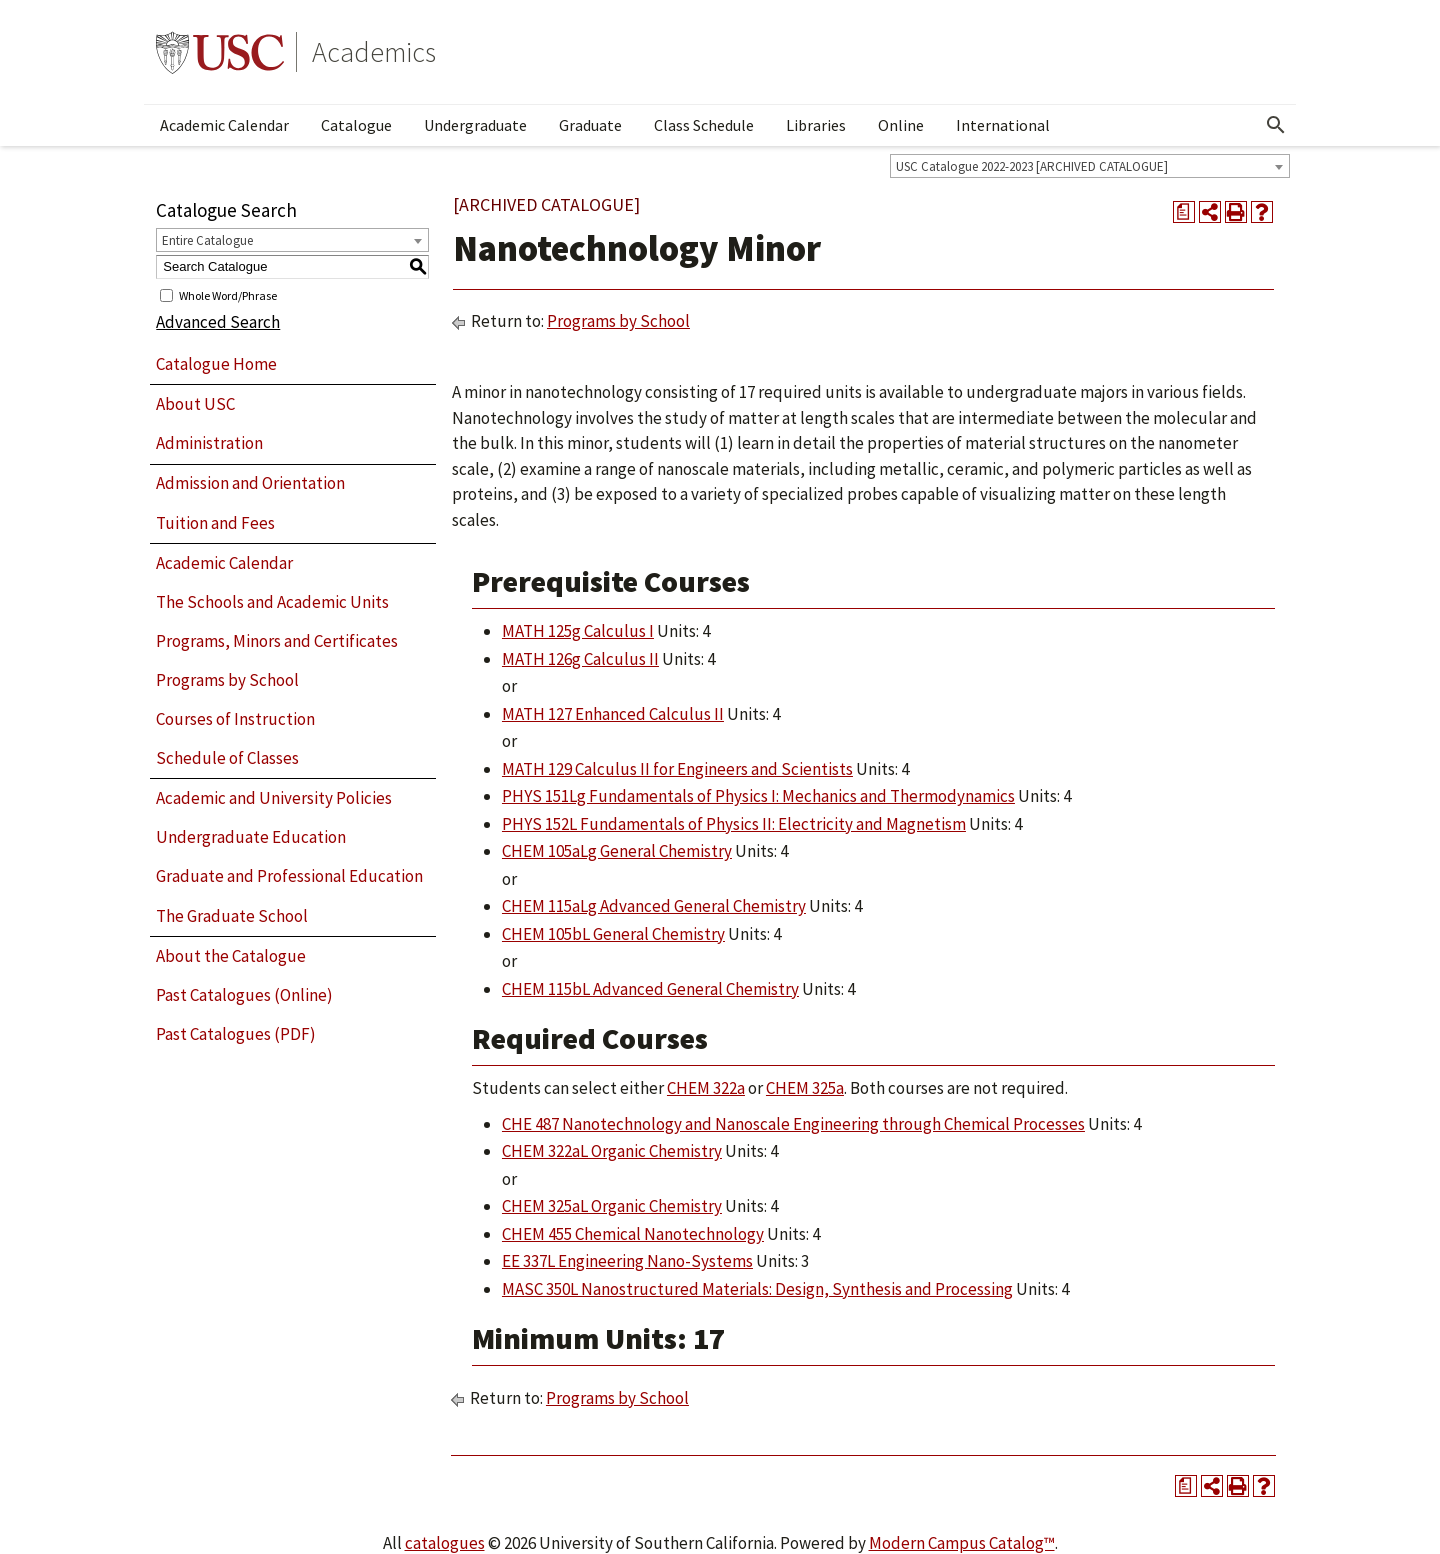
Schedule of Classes (227, 758)
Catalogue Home (216, 364)
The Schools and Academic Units (272, 602)
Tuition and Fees (215, 523)
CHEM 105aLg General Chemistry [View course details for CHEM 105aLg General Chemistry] (617, 851)
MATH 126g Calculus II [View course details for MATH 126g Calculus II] (580, 659)
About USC (195, 404)
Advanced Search (218, 322)
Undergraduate (475, 125)
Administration (209, 443)
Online (901, 125)
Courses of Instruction (235, 719)
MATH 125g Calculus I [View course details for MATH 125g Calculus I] (578, 631)
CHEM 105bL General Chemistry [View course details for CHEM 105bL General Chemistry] (613, 934)
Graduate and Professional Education (289, 876)
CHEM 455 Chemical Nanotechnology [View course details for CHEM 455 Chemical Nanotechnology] (633, 1234)
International (1003, 125)
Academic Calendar (224, 125)
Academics (374, 52)
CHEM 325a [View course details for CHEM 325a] (805, 1088)
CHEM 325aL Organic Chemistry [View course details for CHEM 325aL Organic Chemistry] (612, 1206)
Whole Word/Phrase (228, 294)
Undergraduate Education (251, 837)
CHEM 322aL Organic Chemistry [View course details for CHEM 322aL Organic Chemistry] (612, 1151)
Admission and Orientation (250, 483)
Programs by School (227, 680)
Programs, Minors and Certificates (277, 641)
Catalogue (356, 125)
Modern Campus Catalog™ (962, 1543)
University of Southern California (220, 52)
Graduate (590, 125)
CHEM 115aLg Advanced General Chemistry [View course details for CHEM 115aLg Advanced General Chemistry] (654, 906)
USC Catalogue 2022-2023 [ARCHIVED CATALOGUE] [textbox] (1032, 166)
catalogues (445, 1543)
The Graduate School (232, 916)
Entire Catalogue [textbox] (207, 240)
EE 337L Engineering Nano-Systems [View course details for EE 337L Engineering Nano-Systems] (627, 1261)
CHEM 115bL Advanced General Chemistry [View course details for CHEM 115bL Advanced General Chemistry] (650, 989)
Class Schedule (704, 125)
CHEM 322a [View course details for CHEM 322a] (706, 1088)
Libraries (816, 125)
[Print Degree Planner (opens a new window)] (1184, 212)
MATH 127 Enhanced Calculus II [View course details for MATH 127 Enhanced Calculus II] (613, 714)
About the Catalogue (231, 956)
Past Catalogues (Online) (244, 995)
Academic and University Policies (274, 798)
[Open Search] (1276, 125)
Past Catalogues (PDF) (236, 1034)
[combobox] (1090, 166)
